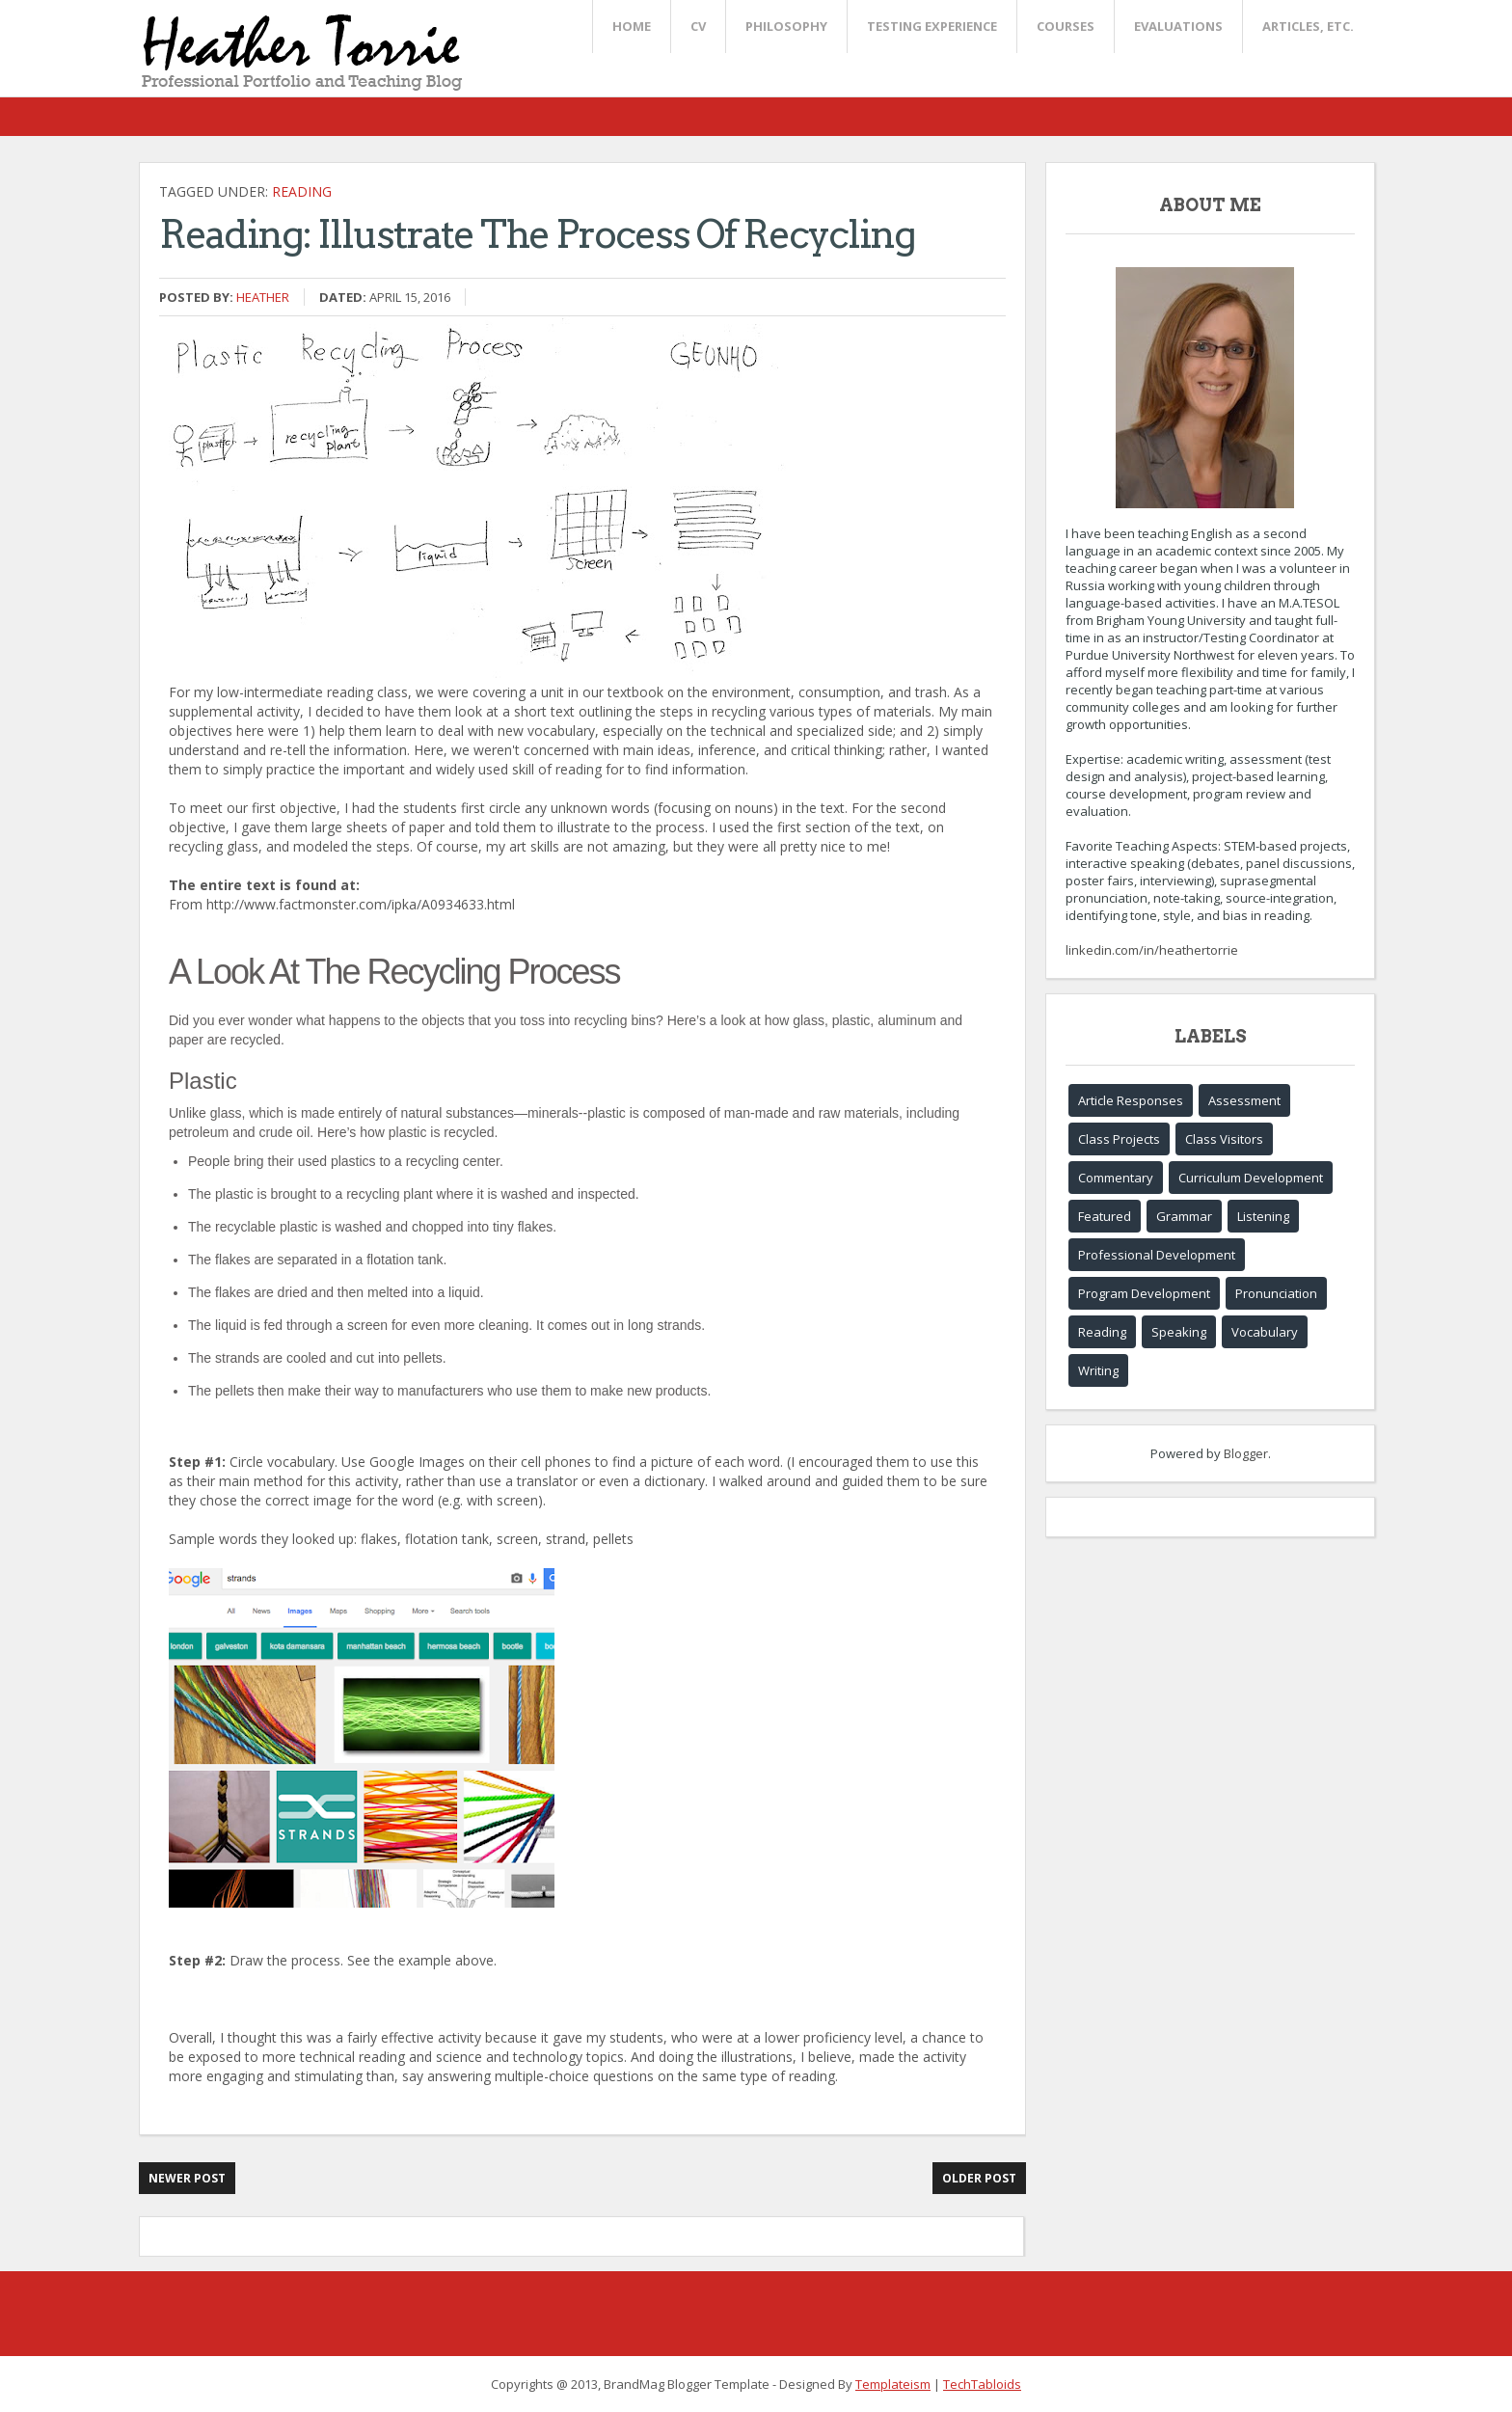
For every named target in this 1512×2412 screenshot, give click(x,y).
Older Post (979, 2178)
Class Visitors (1224, 1139)
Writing (1098, 1370)
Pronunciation (1276, 1293)
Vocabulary (1264, 1332)
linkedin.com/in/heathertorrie (1152, 950)
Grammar (1184, 1216)
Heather (262, 297)
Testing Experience (932, 26)
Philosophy (786, 26)
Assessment (1244, 1100)
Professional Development (1156, 1254)
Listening (1263, 1216)
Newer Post (187, 2178)
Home (631, 26)
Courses (1065, 26)
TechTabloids (982, 2384)
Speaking (1178, 1332)
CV (698, 26)
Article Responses (1130, 1100)
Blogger (1246, 1453)
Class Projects (1119, 1139)
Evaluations (1178, 26)
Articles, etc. (1308, 26)
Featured (1104, 1216)
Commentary (1115, 1177)
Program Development (1144, 1293)
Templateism (893, 2384)
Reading (302, 191)
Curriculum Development (1250, 1177)
